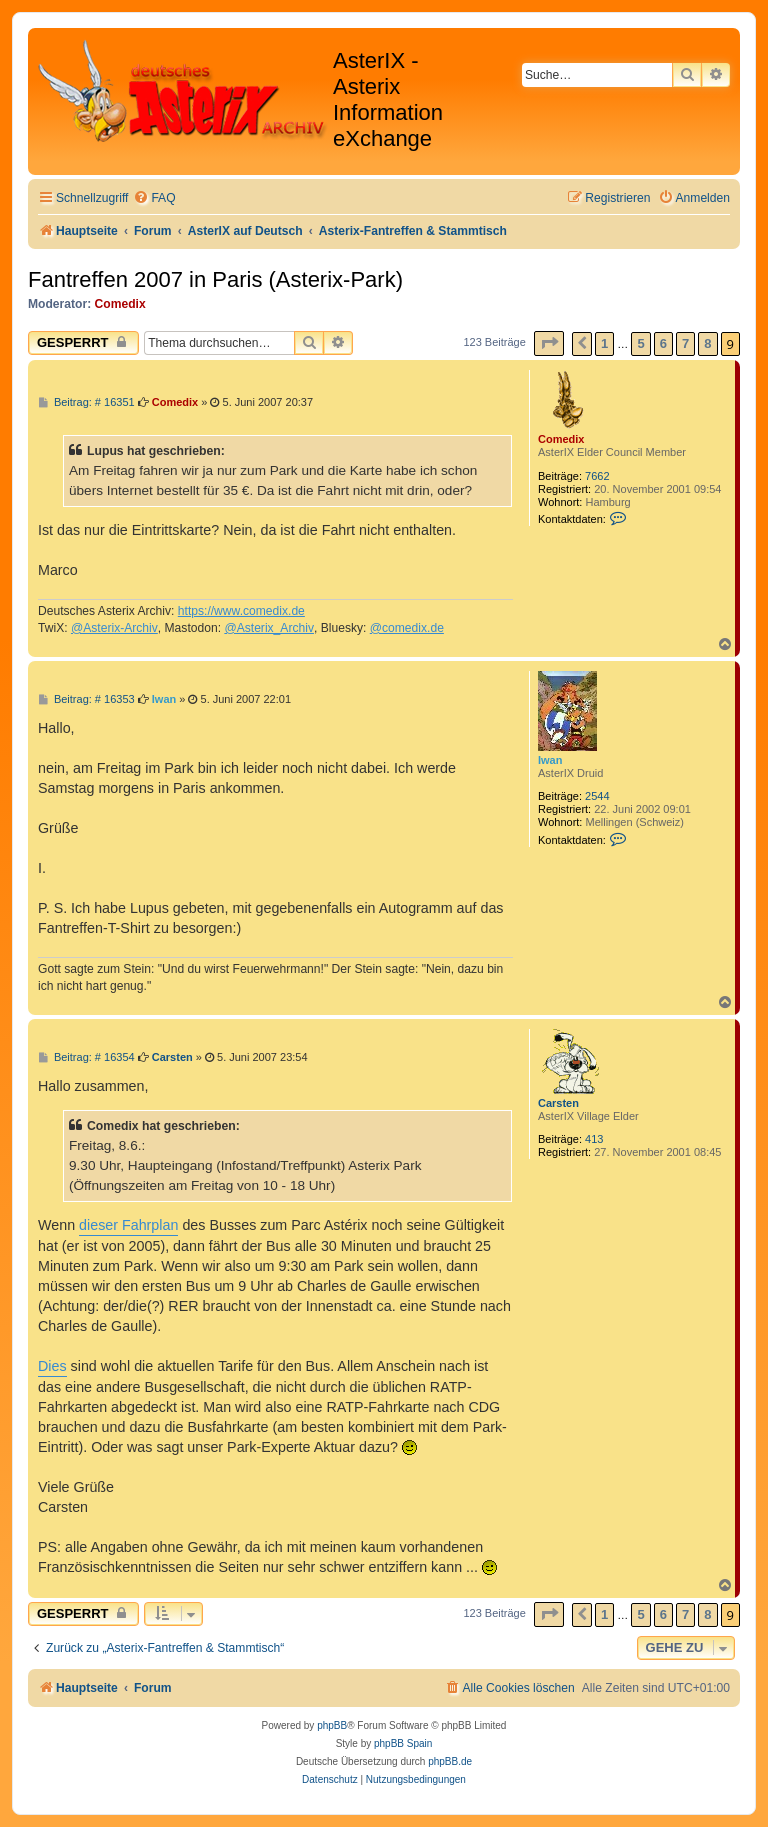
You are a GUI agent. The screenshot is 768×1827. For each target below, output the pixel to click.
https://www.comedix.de (241, 611)
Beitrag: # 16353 (86, 699)
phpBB (332, 1725)
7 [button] (685, 343)
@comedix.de (407, 628)
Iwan (550, 760)
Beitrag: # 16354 (86, 1057)
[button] (549, 343)
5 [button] (640, 343)
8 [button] (707, 343)
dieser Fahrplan (128, 1225)
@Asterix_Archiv (269, 628)
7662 (597, 476)
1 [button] (604, 343)
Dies (52, 1366)
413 (594, 1139)
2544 (597, 796)
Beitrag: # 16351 (86, 402)
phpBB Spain (403, 1743)
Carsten (558, 1103)
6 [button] (663, 343)
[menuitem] (154, 198)
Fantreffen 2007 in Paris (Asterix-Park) (215, 279)
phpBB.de (450, 1761)
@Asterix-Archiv (114, 628)
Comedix (120, 304)
